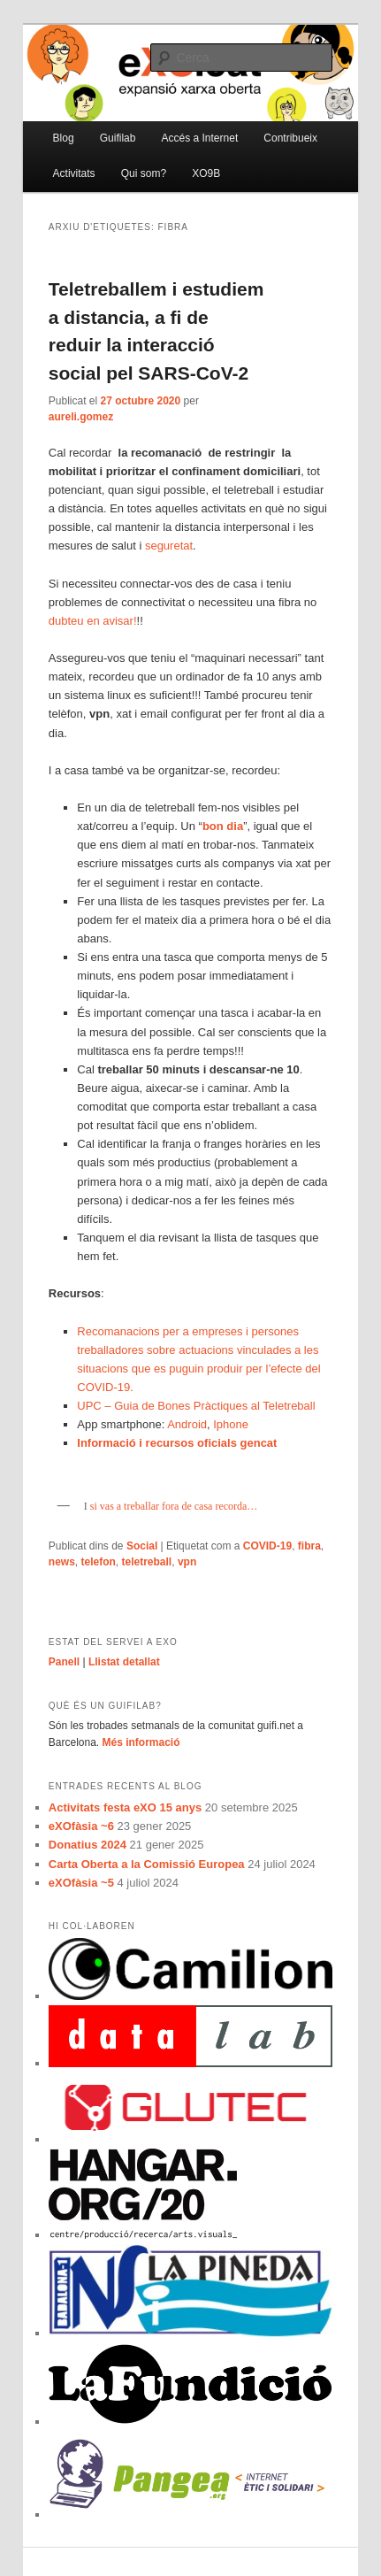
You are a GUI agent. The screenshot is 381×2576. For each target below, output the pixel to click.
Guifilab (118, 138)
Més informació (141, 1742)
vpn (187, 1562)
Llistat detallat (124, 1662)
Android (187, 1424)
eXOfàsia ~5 (81, 1882)
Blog (63, 138)
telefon (97, 1562)
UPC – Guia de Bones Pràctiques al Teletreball (196, 1405)
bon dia (222, 826)
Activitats (74, 173)
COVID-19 (267, 1546)
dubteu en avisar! (93, 620)
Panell (64, 1662)
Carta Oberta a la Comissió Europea (147, 1864)
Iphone (230, 1424)
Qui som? (143, 173)
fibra (309, 1546)
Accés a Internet (200, 138)
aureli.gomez (81, 417)
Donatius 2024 (87, 1844)
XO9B (206, 173)
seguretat (169, 545)
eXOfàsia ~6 (81, 1826)
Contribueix (290, 138)
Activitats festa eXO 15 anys (125, 1807)
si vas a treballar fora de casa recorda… (173, 1506)
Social (141, 1546)
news (62, 1562)
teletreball (147, 1562)
